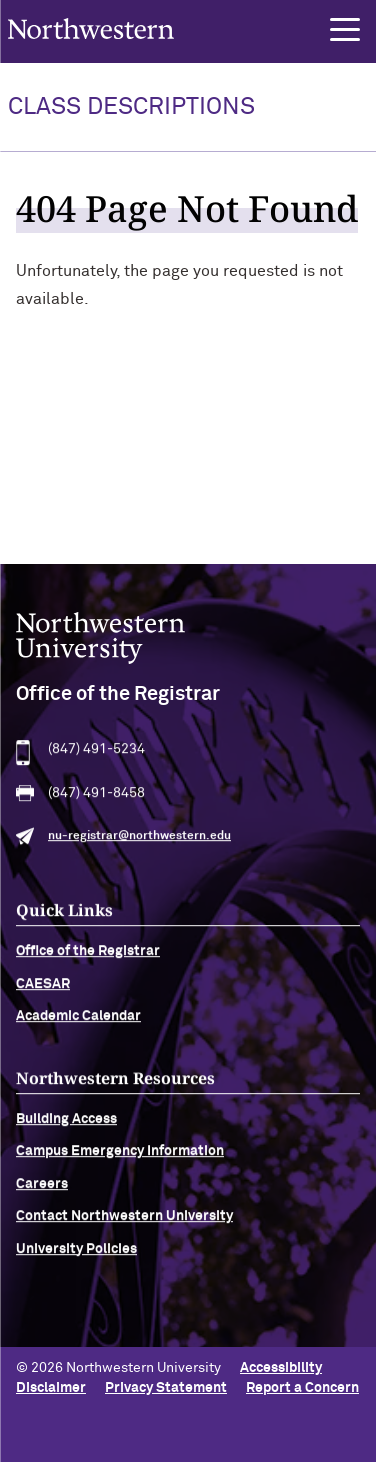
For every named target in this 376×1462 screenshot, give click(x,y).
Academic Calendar (78, 1025)
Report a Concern (302, 1388)
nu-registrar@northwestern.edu (139, 845)
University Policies (76, 1257)
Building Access (66, 1128)
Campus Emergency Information (120, 1160)
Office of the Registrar (88, 960)
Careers (42, 1193)
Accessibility (281, 1368)
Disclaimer (51, 1388)
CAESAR (43, 992)
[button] (345, 30)
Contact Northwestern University (124, 1225)
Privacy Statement (166, 1388)
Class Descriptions (131, 107)
